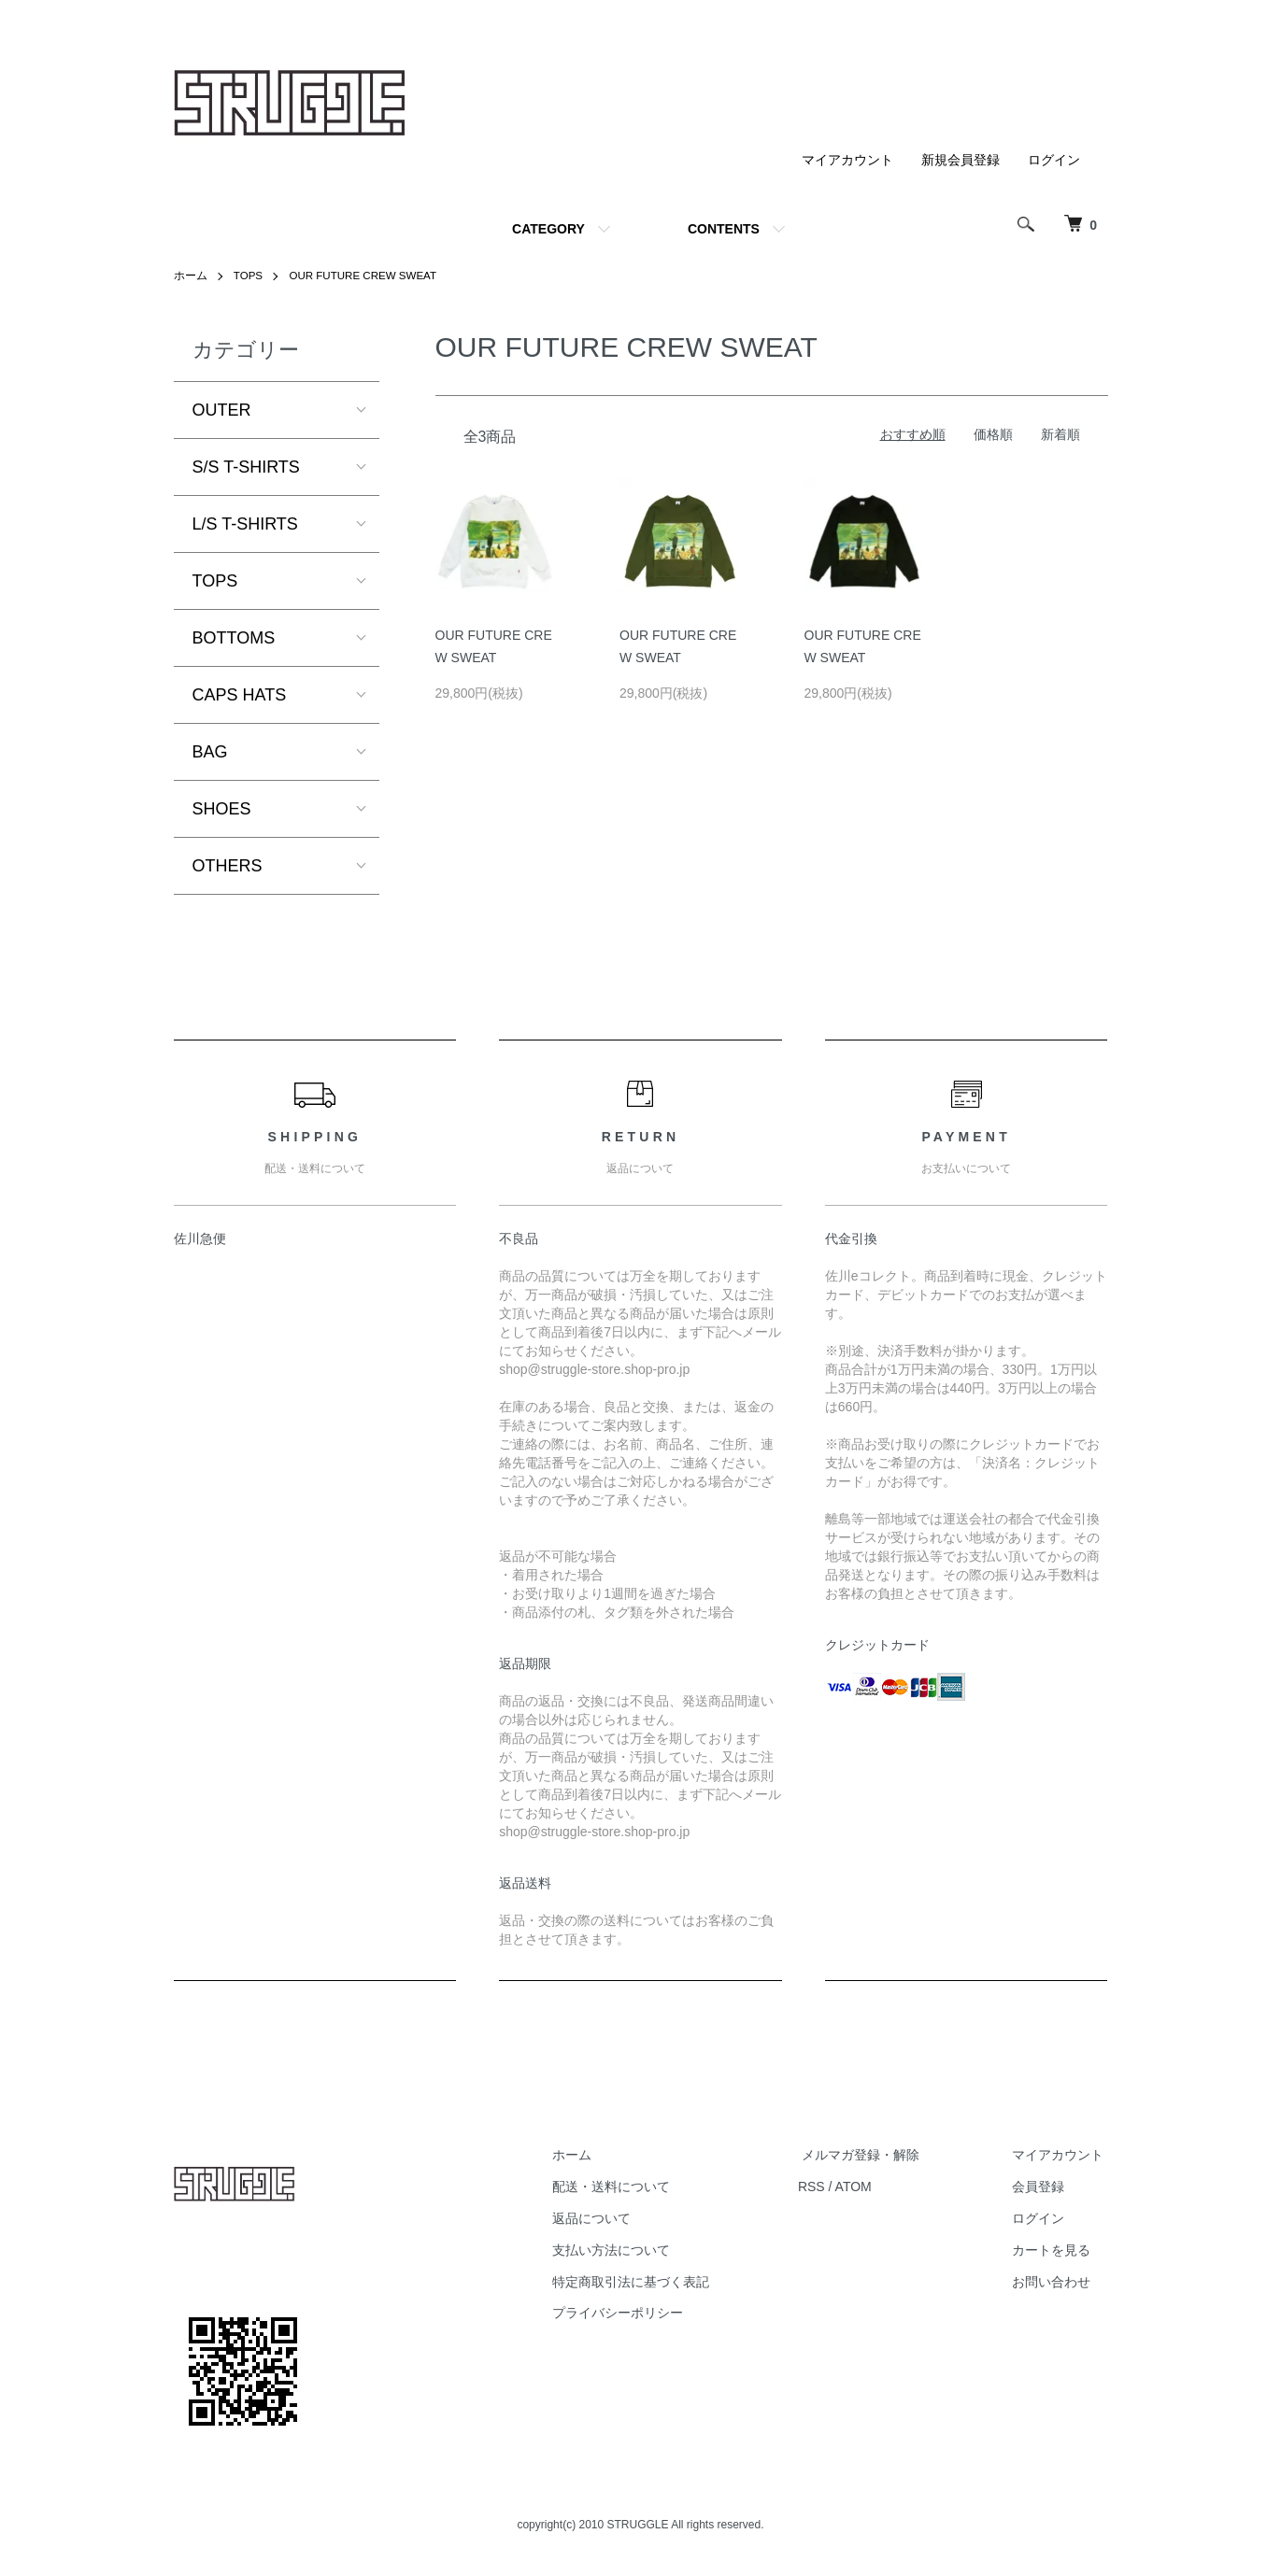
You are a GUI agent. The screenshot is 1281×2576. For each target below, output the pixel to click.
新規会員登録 (960, 159)
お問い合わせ (1056, 2280)
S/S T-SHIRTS (246, 467)
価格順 (993, 434)
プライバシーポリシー (639, 2312)
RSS (828, 2186)
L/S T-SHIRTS (245, 524)
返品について (613, 2218)
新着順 (1060, 434)
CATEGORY (548, 228)
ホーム (190, 275)
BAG (210, 752)
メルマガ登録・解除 (873, 2154)
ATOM (869, 2186)
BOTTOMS (234, 638)
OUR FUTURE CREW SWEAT (367, 275)
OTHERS (227, 865)
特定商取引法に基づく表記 (652, 2280)
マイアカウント (847, 159)
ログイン (1054, 159)
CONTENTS (724, 228)
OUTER (221, 410)
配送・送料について (632, 2186)
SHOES (221, 809)
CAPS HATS (239, 695)
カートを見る (1056, 2250)
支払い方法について (632, 2250)
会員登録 (1043, 2186)
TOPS (248, 275)
